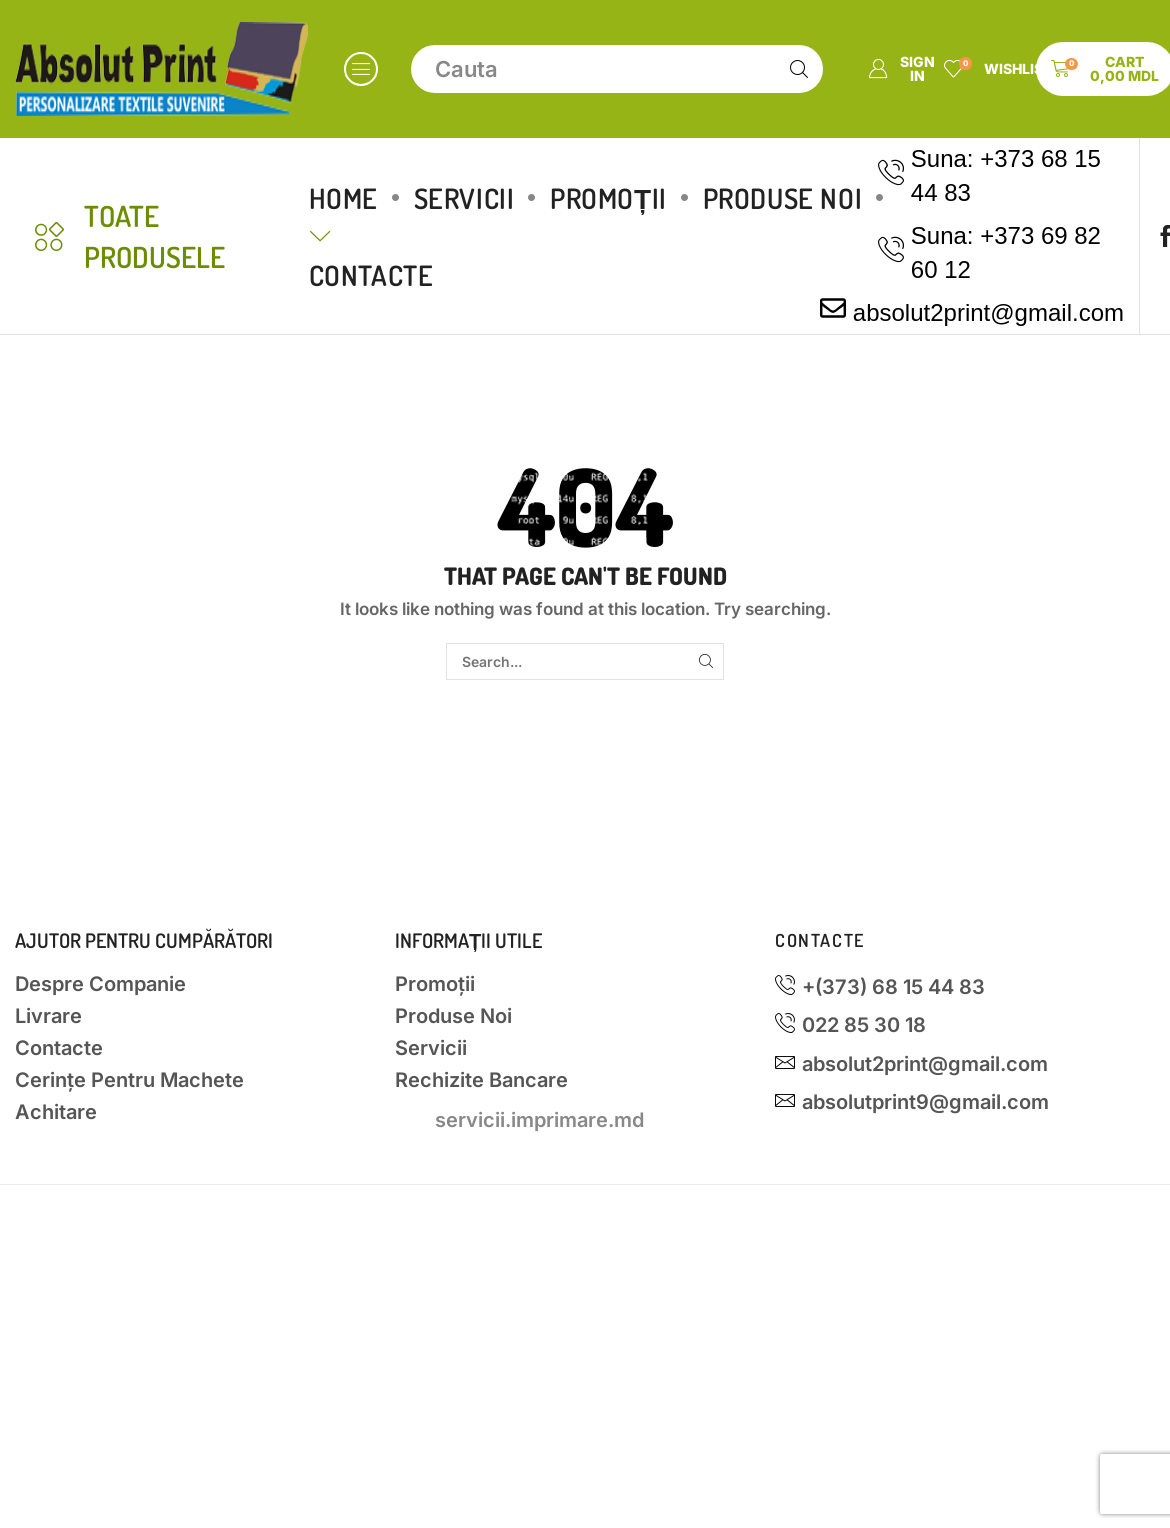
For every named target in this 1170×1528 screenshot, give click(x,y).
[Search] (799, 69)
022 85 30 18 (864, 1025)
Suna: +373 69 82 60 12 (1006, 252)
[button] (361, 69)
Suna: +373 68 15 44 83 (1006, 175)
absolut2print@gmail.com (988, 312)
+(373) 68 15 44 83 (893, 987)
